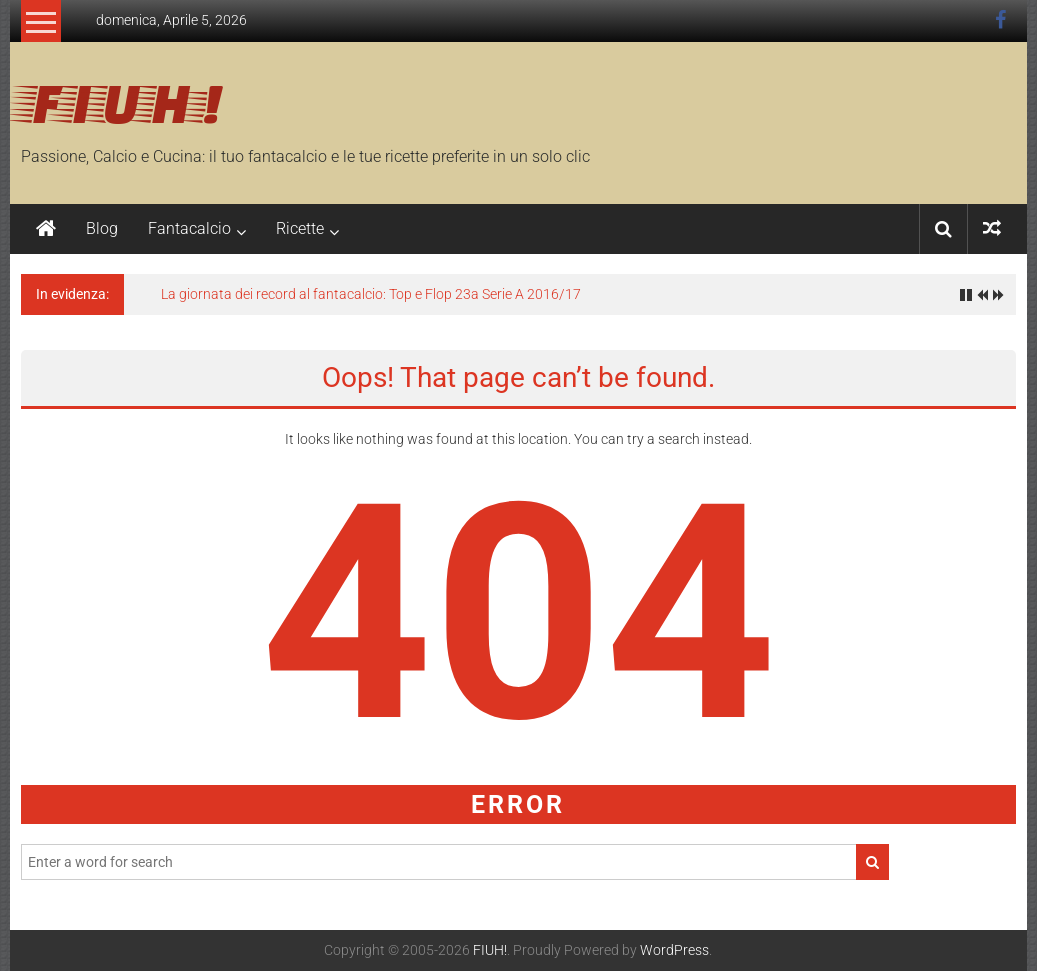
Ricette (300, 228)
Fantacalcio (189, 228)
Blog (102, 228)
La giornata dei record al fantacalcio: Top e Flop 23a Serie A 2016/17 (371, 294)
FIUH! (122, 101)
